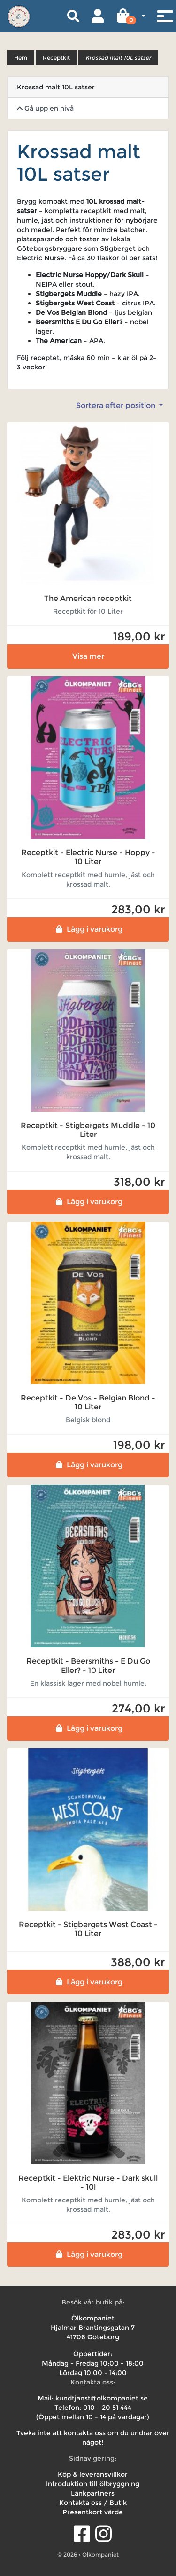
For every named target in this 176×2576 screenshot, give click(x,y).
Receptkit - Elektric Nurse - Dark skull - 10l (88, 2183)
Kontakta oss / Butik (93, 2502)
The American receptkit (88, 598)
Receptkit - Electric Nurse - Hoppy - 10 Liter (88, 857)
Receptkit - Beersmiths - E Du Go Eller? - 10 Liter (88, 1665)
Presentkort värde (92, 2512)
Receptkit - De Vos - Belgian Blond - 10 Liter (88, 1402)
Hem (20, 57)
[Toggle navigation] (164, 16)
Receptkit (56, 57)
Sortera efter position (116, 405)
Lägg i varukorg (88, 929)
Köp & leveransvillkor (93, 2474)
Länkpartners (93, 2493)
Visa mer (88, 656)
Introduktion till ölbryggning (92, 2484)
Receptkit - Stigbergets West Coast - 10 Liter (88, 1929)
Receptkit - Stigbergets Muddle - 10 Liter (88, 1130)
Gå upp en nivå (45, 108)
